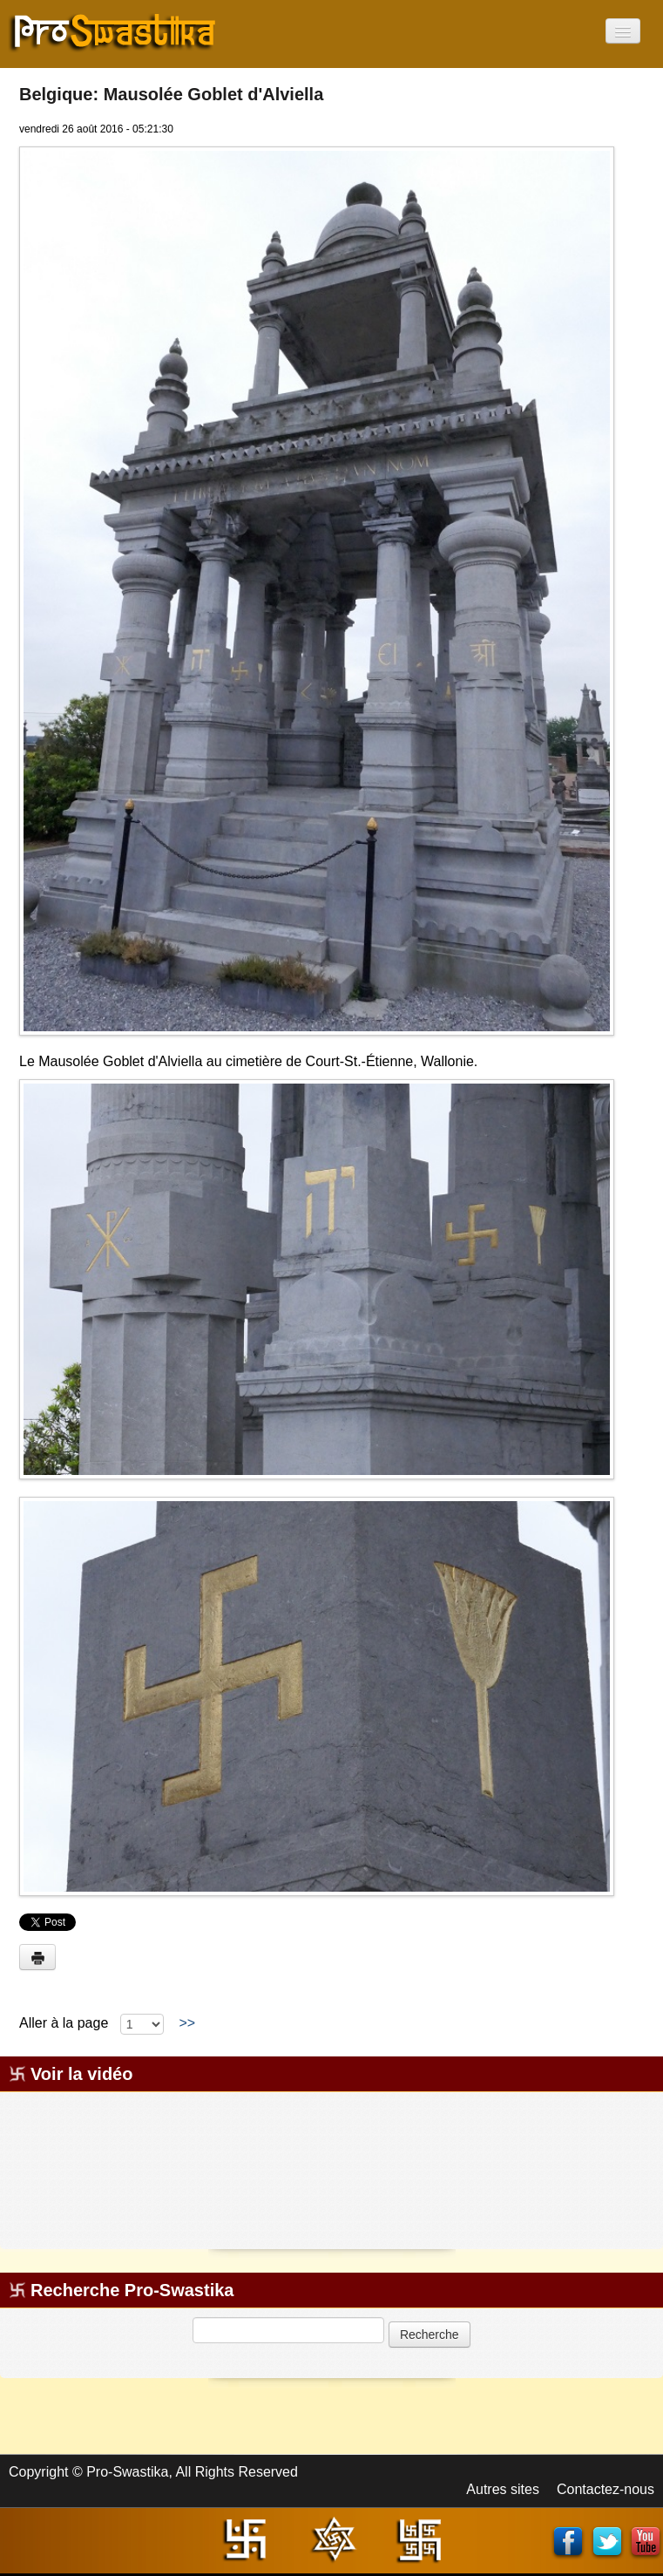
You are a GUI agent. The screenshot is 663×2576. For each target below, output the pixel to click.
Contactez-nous (605, 2489)
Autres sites (502, 2489)
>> (187, 2022)
